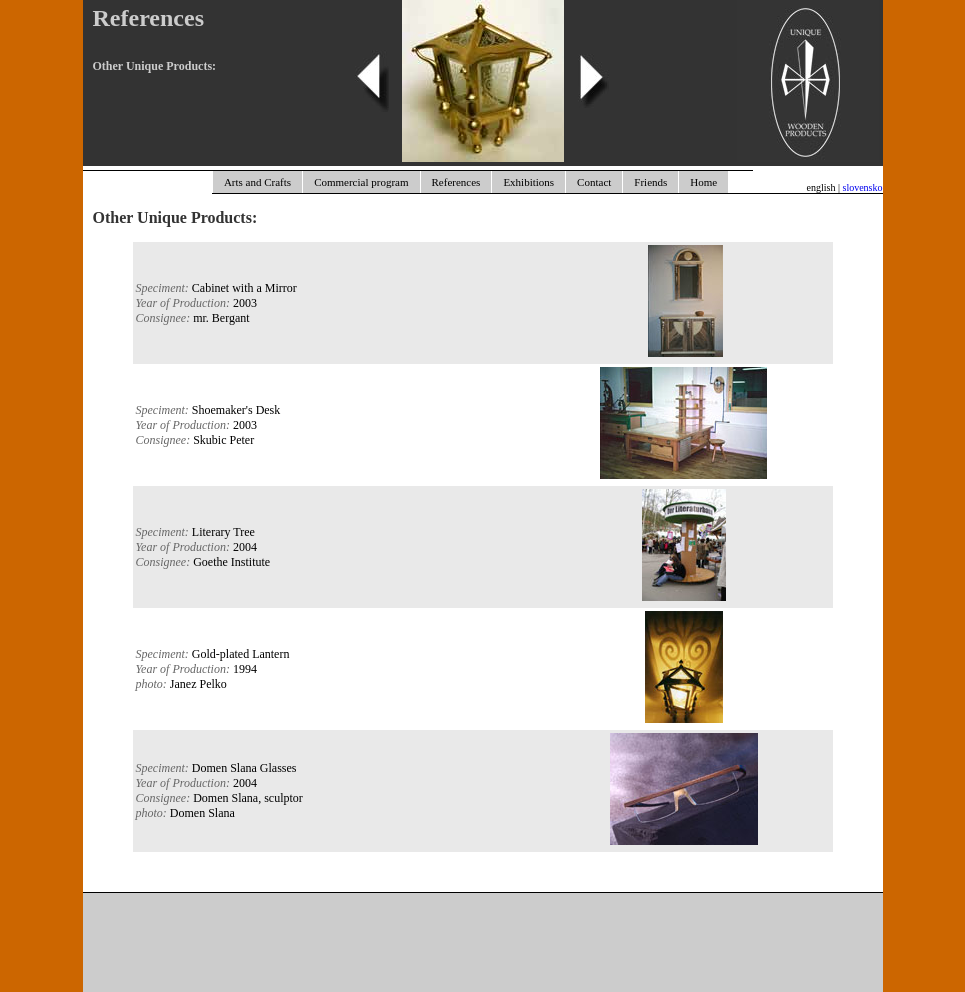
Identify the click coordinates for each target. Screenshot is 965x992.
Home (703, 182)
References (456, 182)
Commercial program (361, 182)
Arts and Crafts (257, 182)
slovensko (863, 187)
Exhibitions (528, 182)
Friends (650, 182)
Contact (594, 182)
